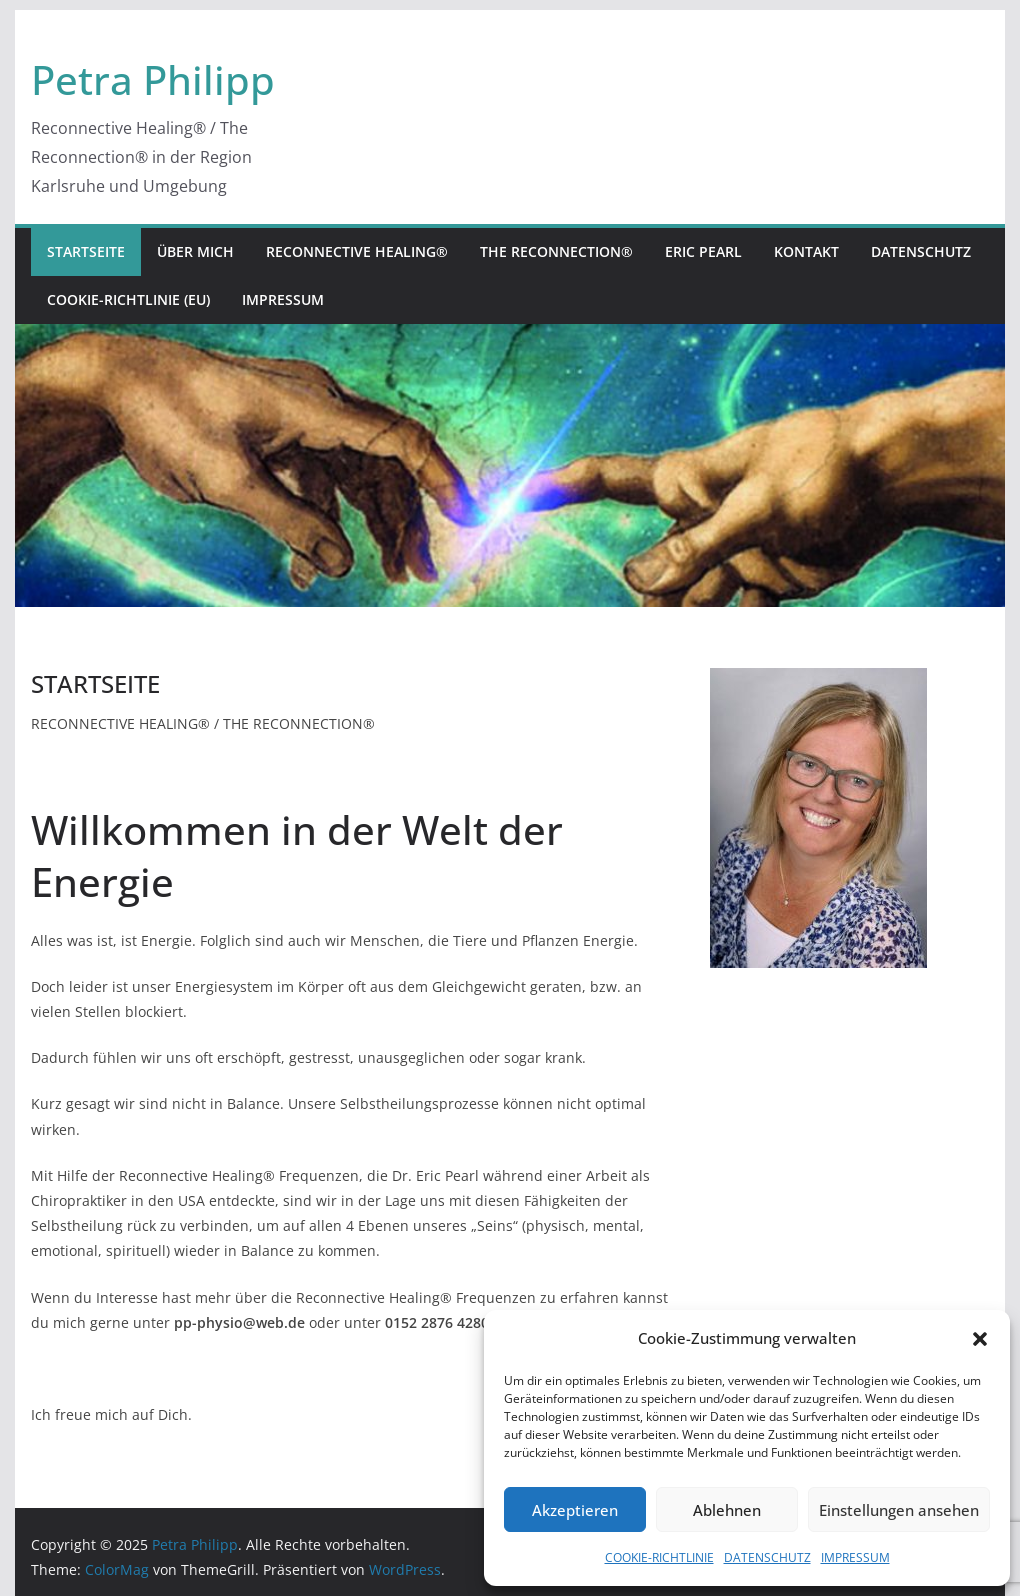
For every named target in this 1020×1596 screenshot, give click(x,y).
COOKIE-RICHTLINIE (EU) (128, 299)
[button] (980, 1339)
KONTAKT (806, 251)
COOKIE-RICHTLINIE (659, 1557)
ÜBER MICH (195, 251)
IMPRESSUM (855, 1557)
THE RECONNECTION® (556, 251)
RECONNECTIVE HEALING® (357, 251)
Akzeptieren (575, 1510)
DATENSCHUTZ (767, 1557)
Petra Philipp (153, 79)
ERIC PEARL (703, 251)
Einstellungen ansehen (899, 1510)
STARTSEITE (86, 251)
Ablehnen (727, 1510)
